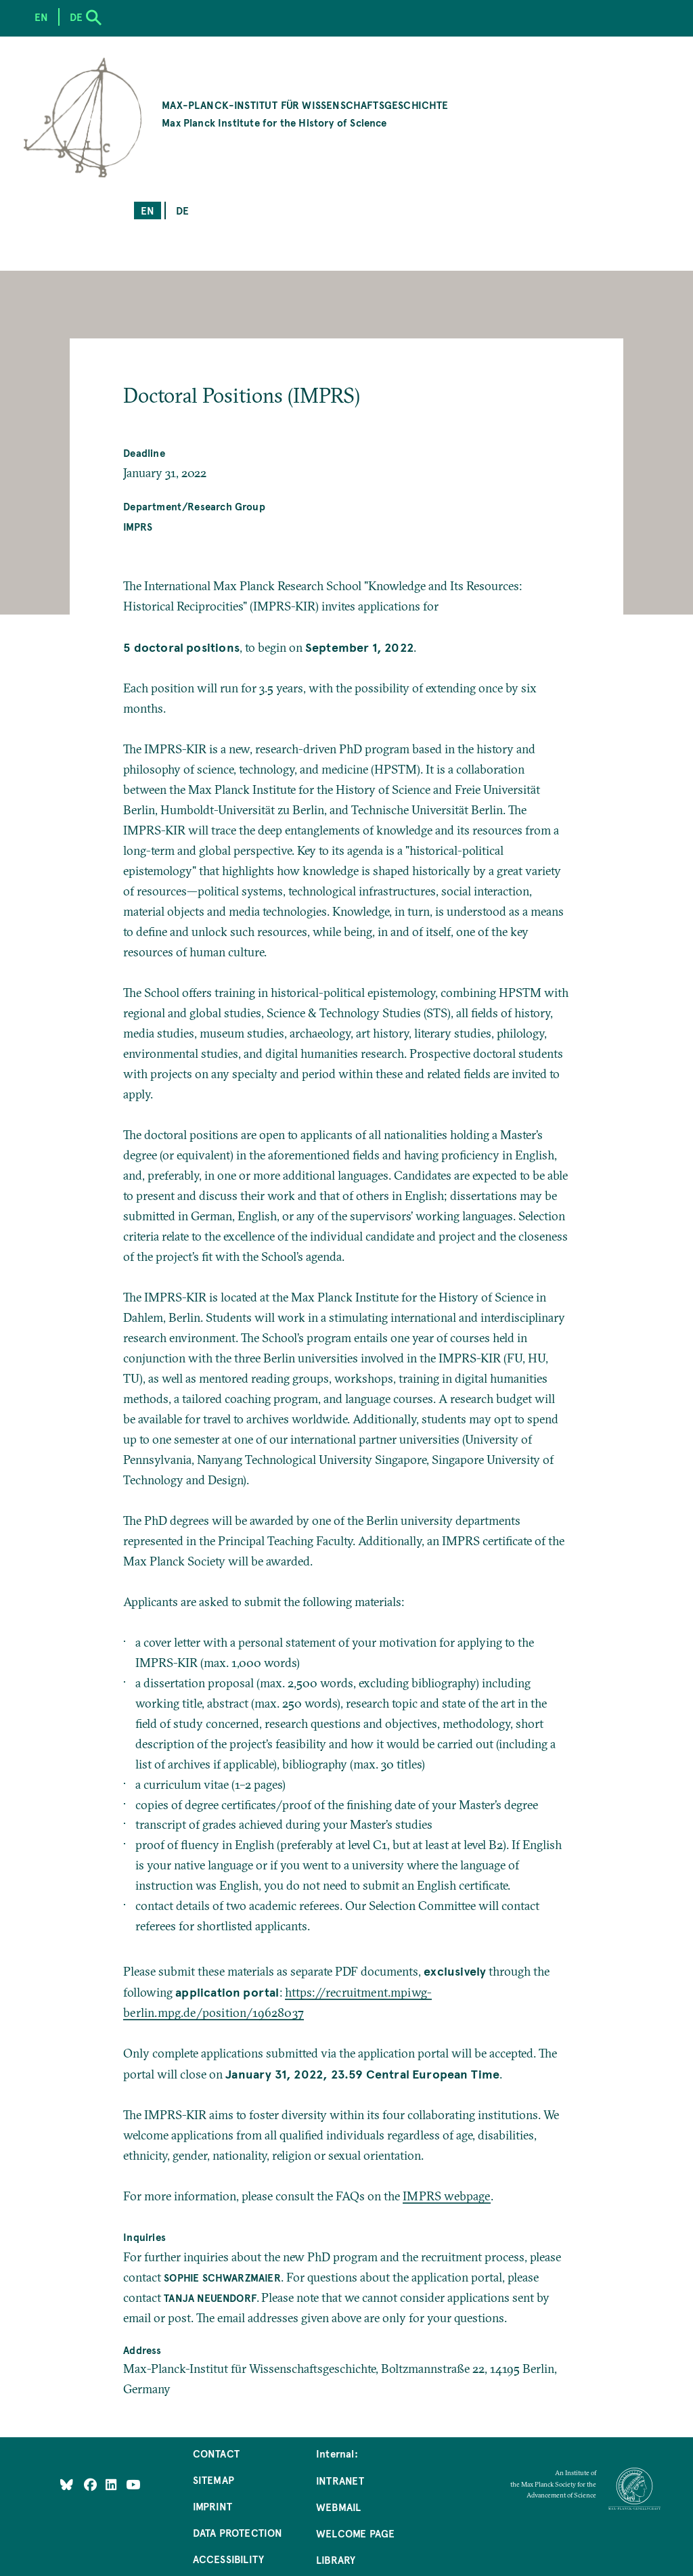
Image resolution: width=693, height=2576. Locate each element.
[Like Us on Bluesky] (66, 2484)
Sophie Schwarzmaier (222, 2277)
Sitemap (213, 2479)
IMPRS (137, 526)
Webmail (338, 2507)
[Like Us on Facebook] (91, 2484)
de (182, 210)
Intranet (340, 2480)
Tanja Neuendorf (210, 2297)
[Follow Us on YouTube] (133, 2484)
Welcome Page (355, 2533)
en (147, 210)
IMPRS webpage (446, 2196)
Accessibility (228, 2559)
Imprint (212, 2506)
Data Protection (238, 2532)
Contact (216, 2453)
